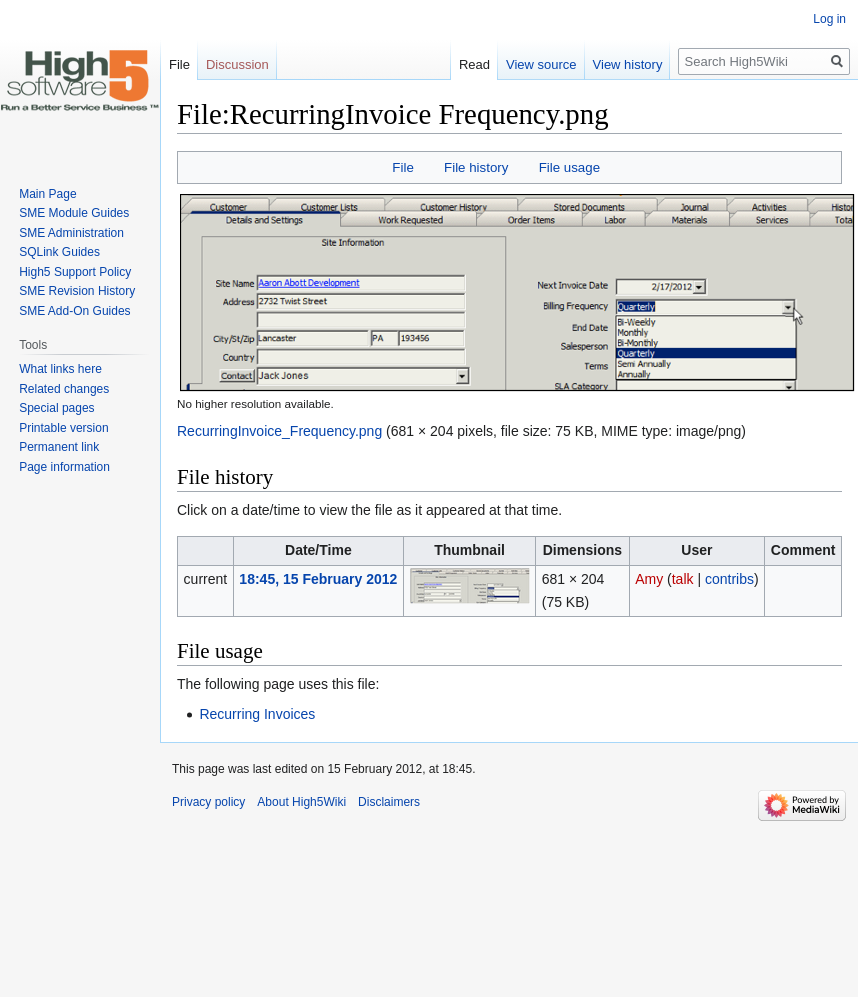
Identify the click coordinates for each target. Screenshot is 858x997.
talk (683, 579)
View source (519, 64)
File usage (569, 167)
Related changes (64, 389)
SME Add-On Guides (74, 311)
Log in (829, 19)
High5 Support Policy (75, 272)
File (402, 167)
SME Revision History (77, 291)
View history (606, 64)
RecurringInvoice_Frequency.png (279, 431)
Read (452, 64)
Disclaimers (389, 802)
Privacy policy (208, 802)
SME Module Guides (74, 213)
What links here (60, 369)
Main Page (47, 194)
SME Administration (71, 233)
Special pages (56, 408)
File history (476, 167)
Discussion (237, 64)
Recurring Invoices (257, 714)
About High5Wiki (301, 802)
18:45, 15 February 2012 (318, 579)
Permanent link (59, 447)
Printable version (63, 428)
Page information (64, 467)
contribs (729, 579)
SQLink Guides (59, 252)
